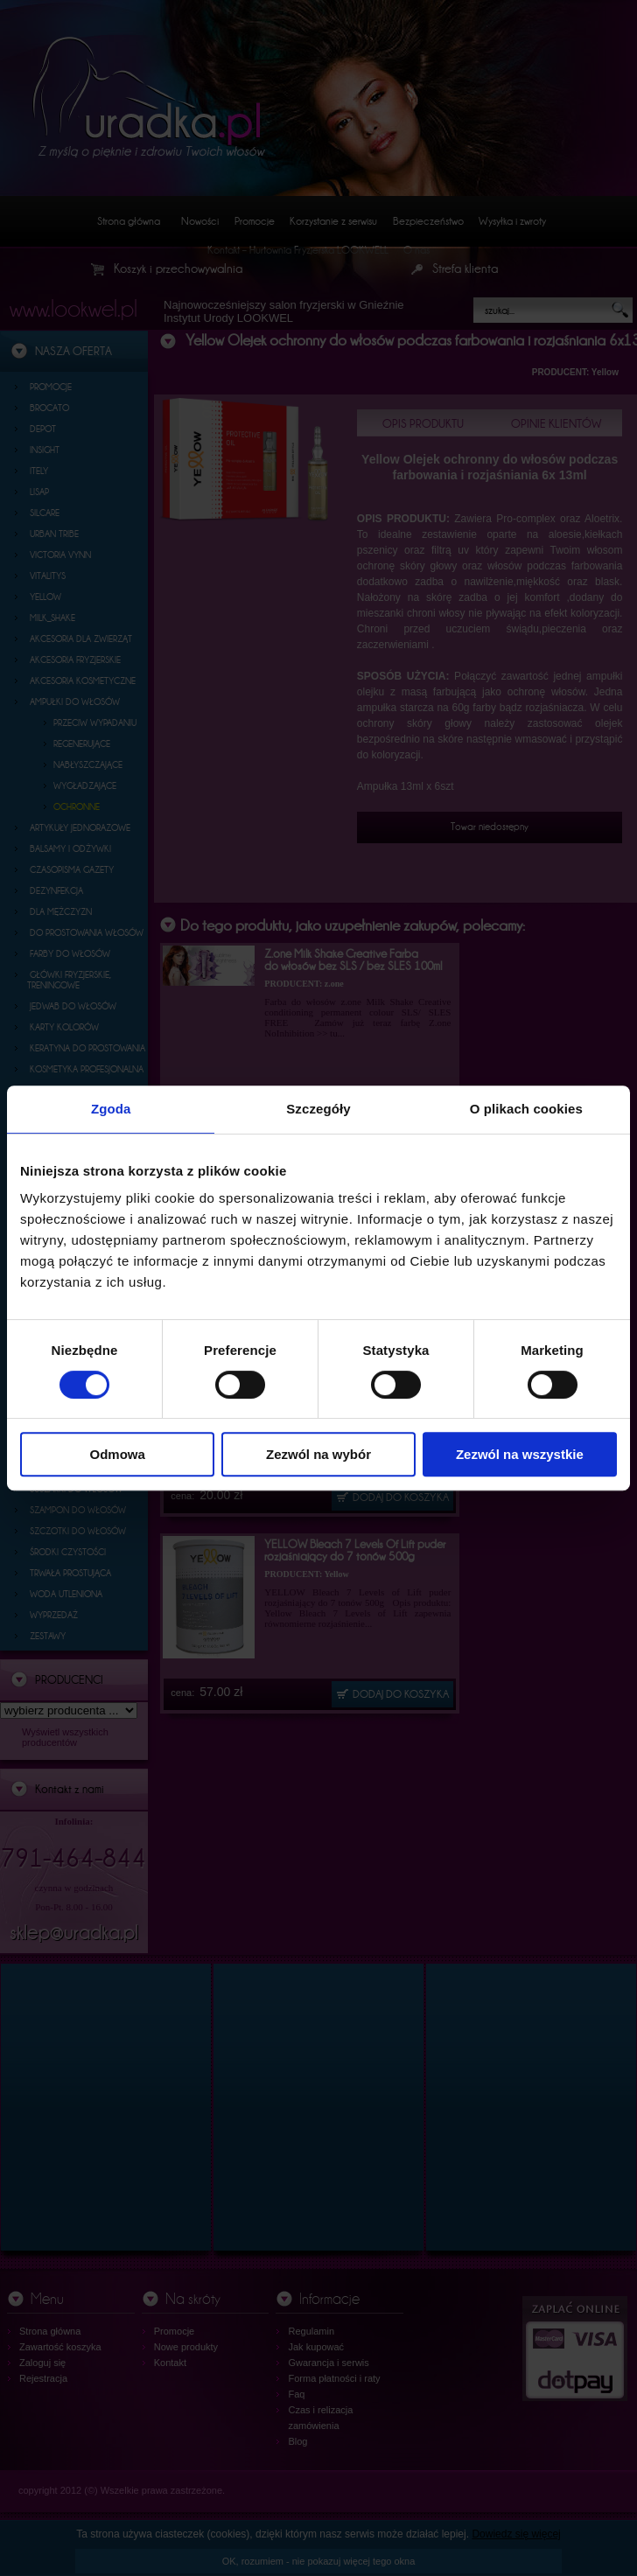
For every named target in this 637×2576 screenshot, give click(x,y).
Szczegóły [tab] (318, 1108)
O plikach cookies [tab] (526, 1108)
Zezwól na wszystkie (520, 1454)
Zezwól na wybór (318, 1454)
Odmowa (117, 1454)
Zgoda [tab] (111, 1108)
